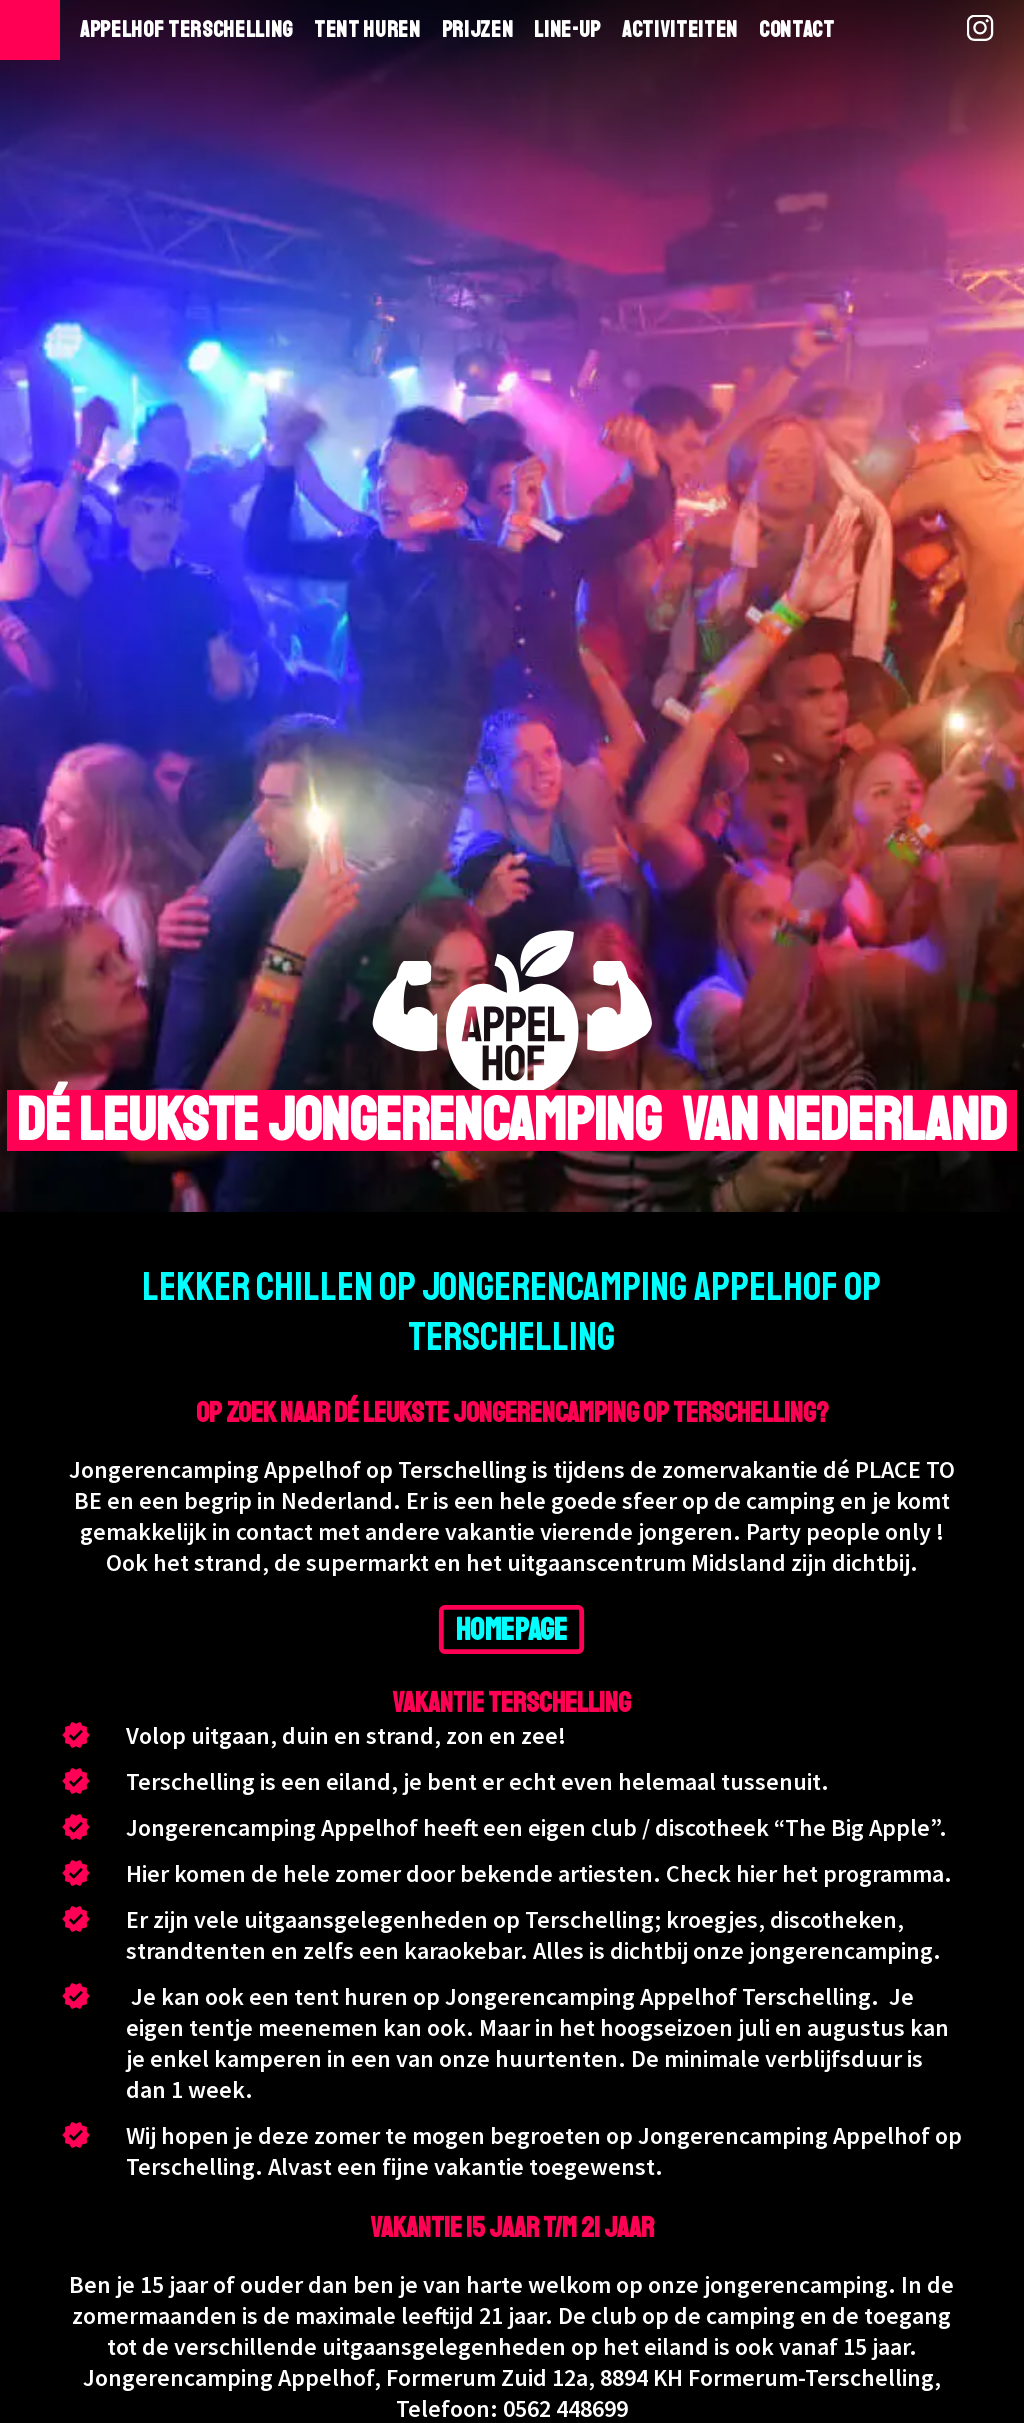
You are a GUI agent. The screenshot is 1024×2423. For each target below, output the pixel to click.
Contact (797, 30)
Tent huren (367, 30)
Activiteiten (680, 30)
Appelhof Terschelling (186, 30)
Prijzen (478, 30)
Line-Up (567, 30)
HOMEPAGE (512, 1629)
